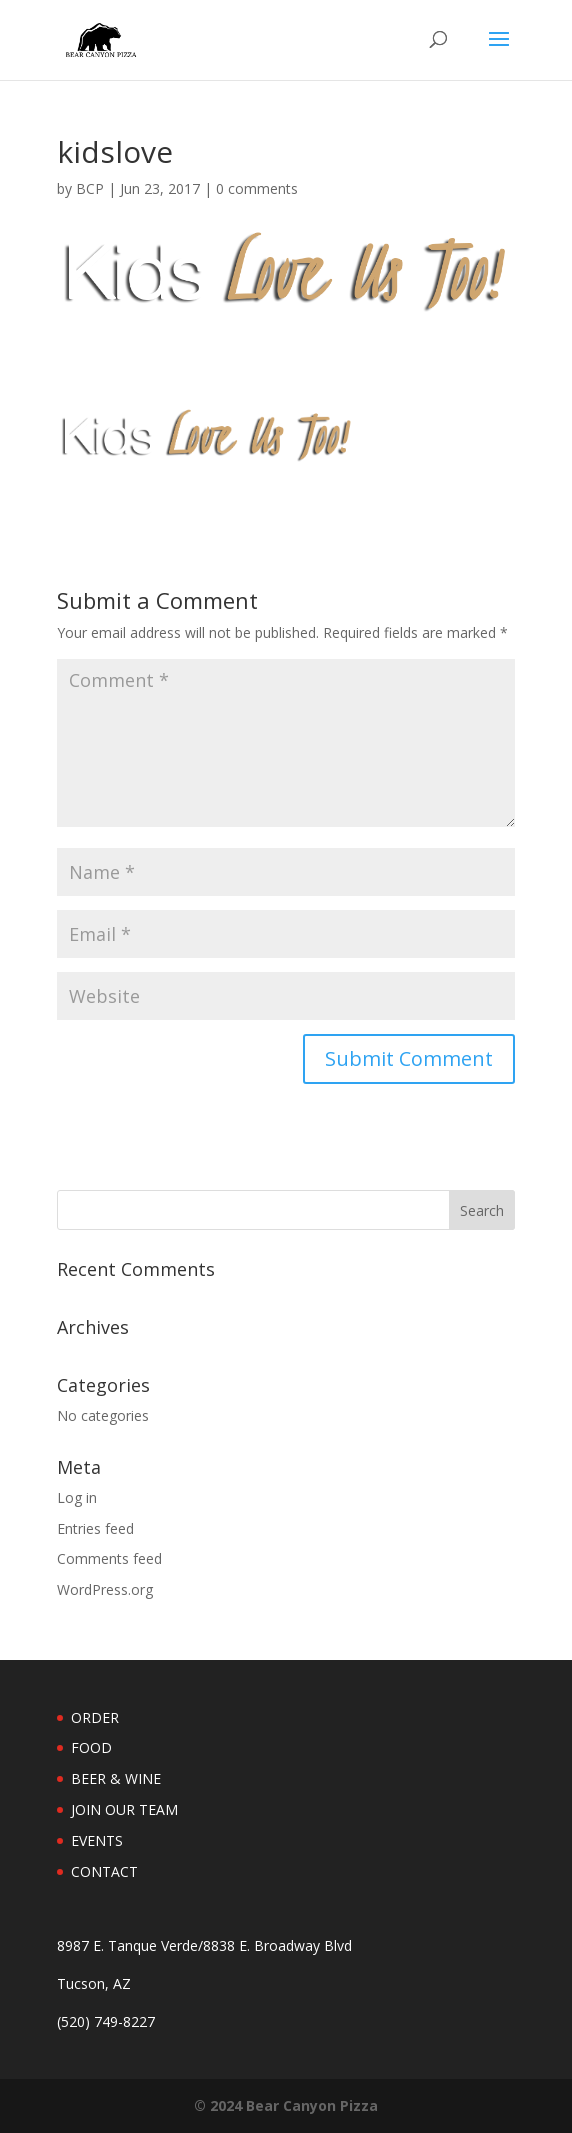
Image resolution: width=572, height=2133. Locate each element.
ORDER (95, 1717)
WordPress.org (105, 1589)
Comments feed (109, 1558)
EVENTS (97, 1840)
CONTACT (104, 1871)
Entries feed (95, 1528)
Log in (77, 1497)
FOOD (91, 1747)
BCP (90, 188)
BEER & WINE (116, 1778)
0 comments (257, 188)
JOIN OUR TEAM (124, 1809)
